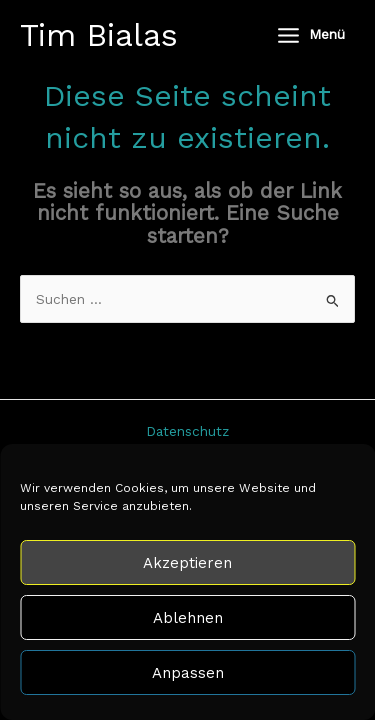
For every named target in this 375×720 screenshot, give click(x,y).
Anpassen (188, 673)
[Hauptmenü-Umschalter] (310, 35)
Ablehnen (188, 618)
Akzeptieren (187, 563)
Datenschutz (187, 431)
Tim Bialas (99, 35)
